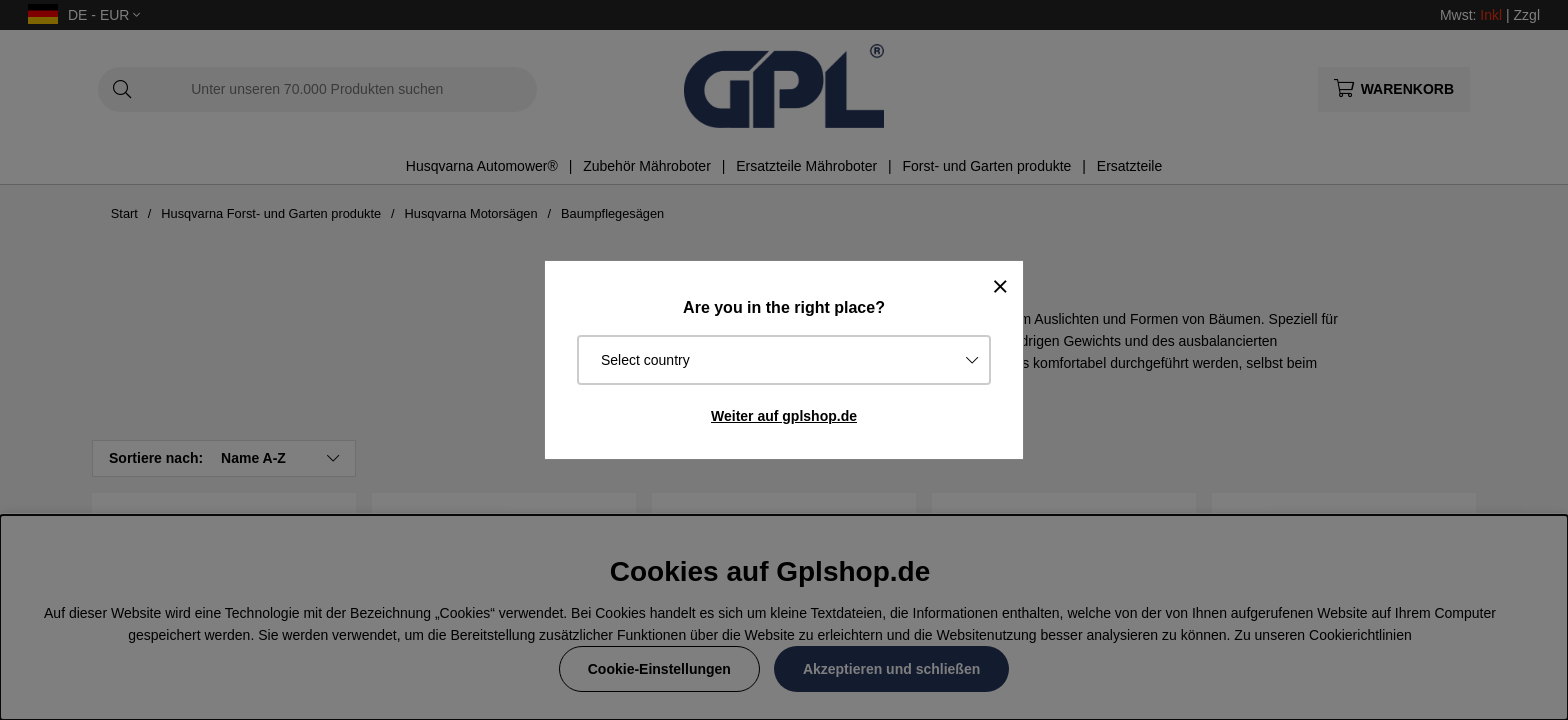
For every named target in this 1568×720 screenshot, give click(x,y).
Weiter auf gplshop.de (784, 416)
